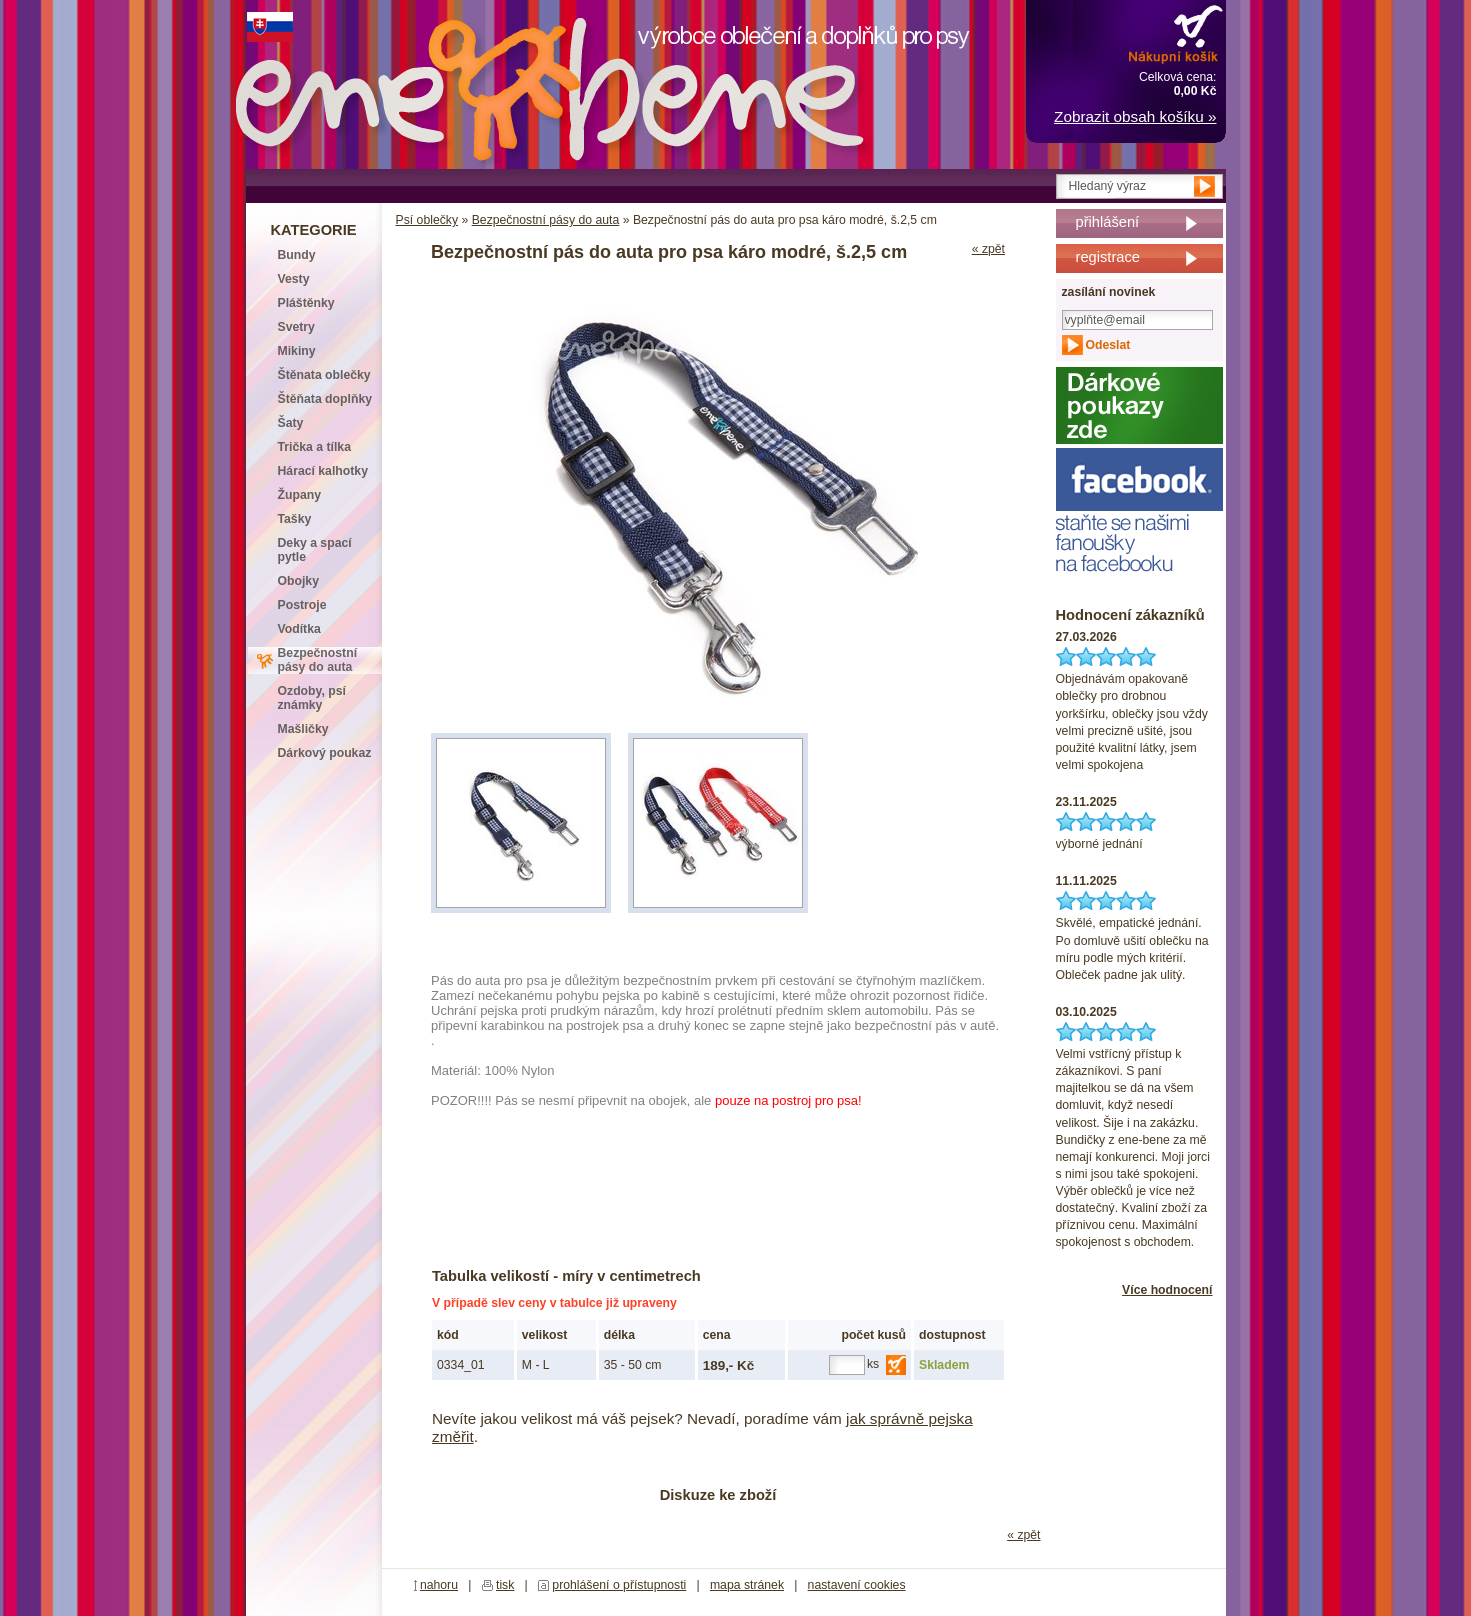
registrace (1108, 257)
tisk (505, 1585)
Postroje (302, 605)
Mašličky (303, 729)
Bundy (297, 255)
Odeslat (1108, 345)
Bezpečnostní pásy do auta (546, 220)
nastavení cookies (857, 1585)
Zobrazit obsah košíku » (1135, 116)
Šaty (291, 423)
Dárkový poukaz (325, 753)
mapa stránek (747, 1585)
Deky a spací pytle (315, 550)
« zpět (988, 249)
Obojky (298, 581)
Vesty (294, 279)
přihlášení (1108, 222)
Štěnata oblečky (324, 375)
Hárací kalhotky (323, 471)
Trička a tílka (314, 447)
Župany (300, 495)
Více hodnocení (1167, 1290)
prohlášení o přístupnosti (619, 1585)
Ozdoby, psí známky (312, 698)
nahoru (439, 1585)
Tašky (295, 519)
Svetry (296, 327)
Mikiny (297, 351)
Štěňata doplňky (325, 399)
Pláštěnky (306, 303)
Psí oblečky (427, 220)
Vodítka (299, 629)
